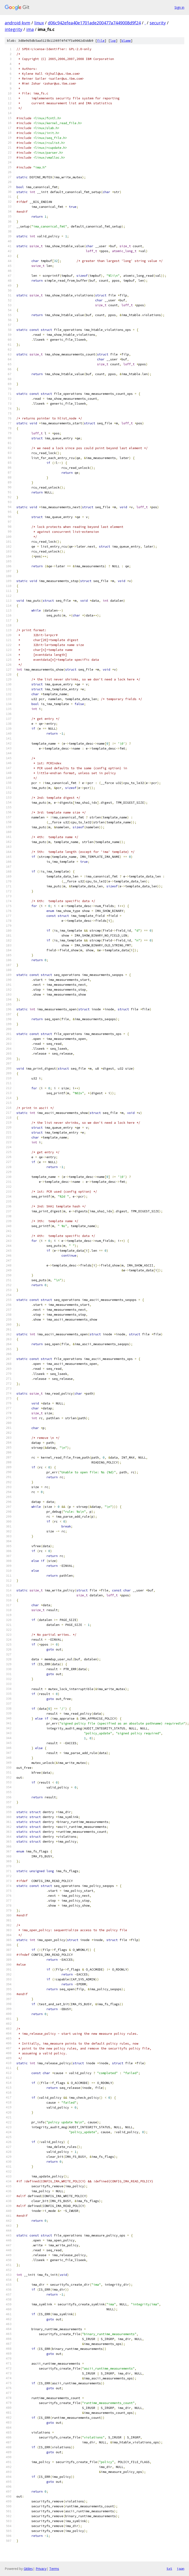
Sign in (179, 7)
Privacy (41, 2568)
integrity (13, 29)
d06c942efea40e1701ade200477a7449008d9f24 (94, 23)
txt (169, 2568)
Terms (54, 2568)
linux (39, 23)
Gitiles (28, 2568)
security (158, 23)
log (113, 41)
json (180, 2568)
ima (30, 29)
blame (126, 41)
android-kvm (17, 23)
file (101, 41)
